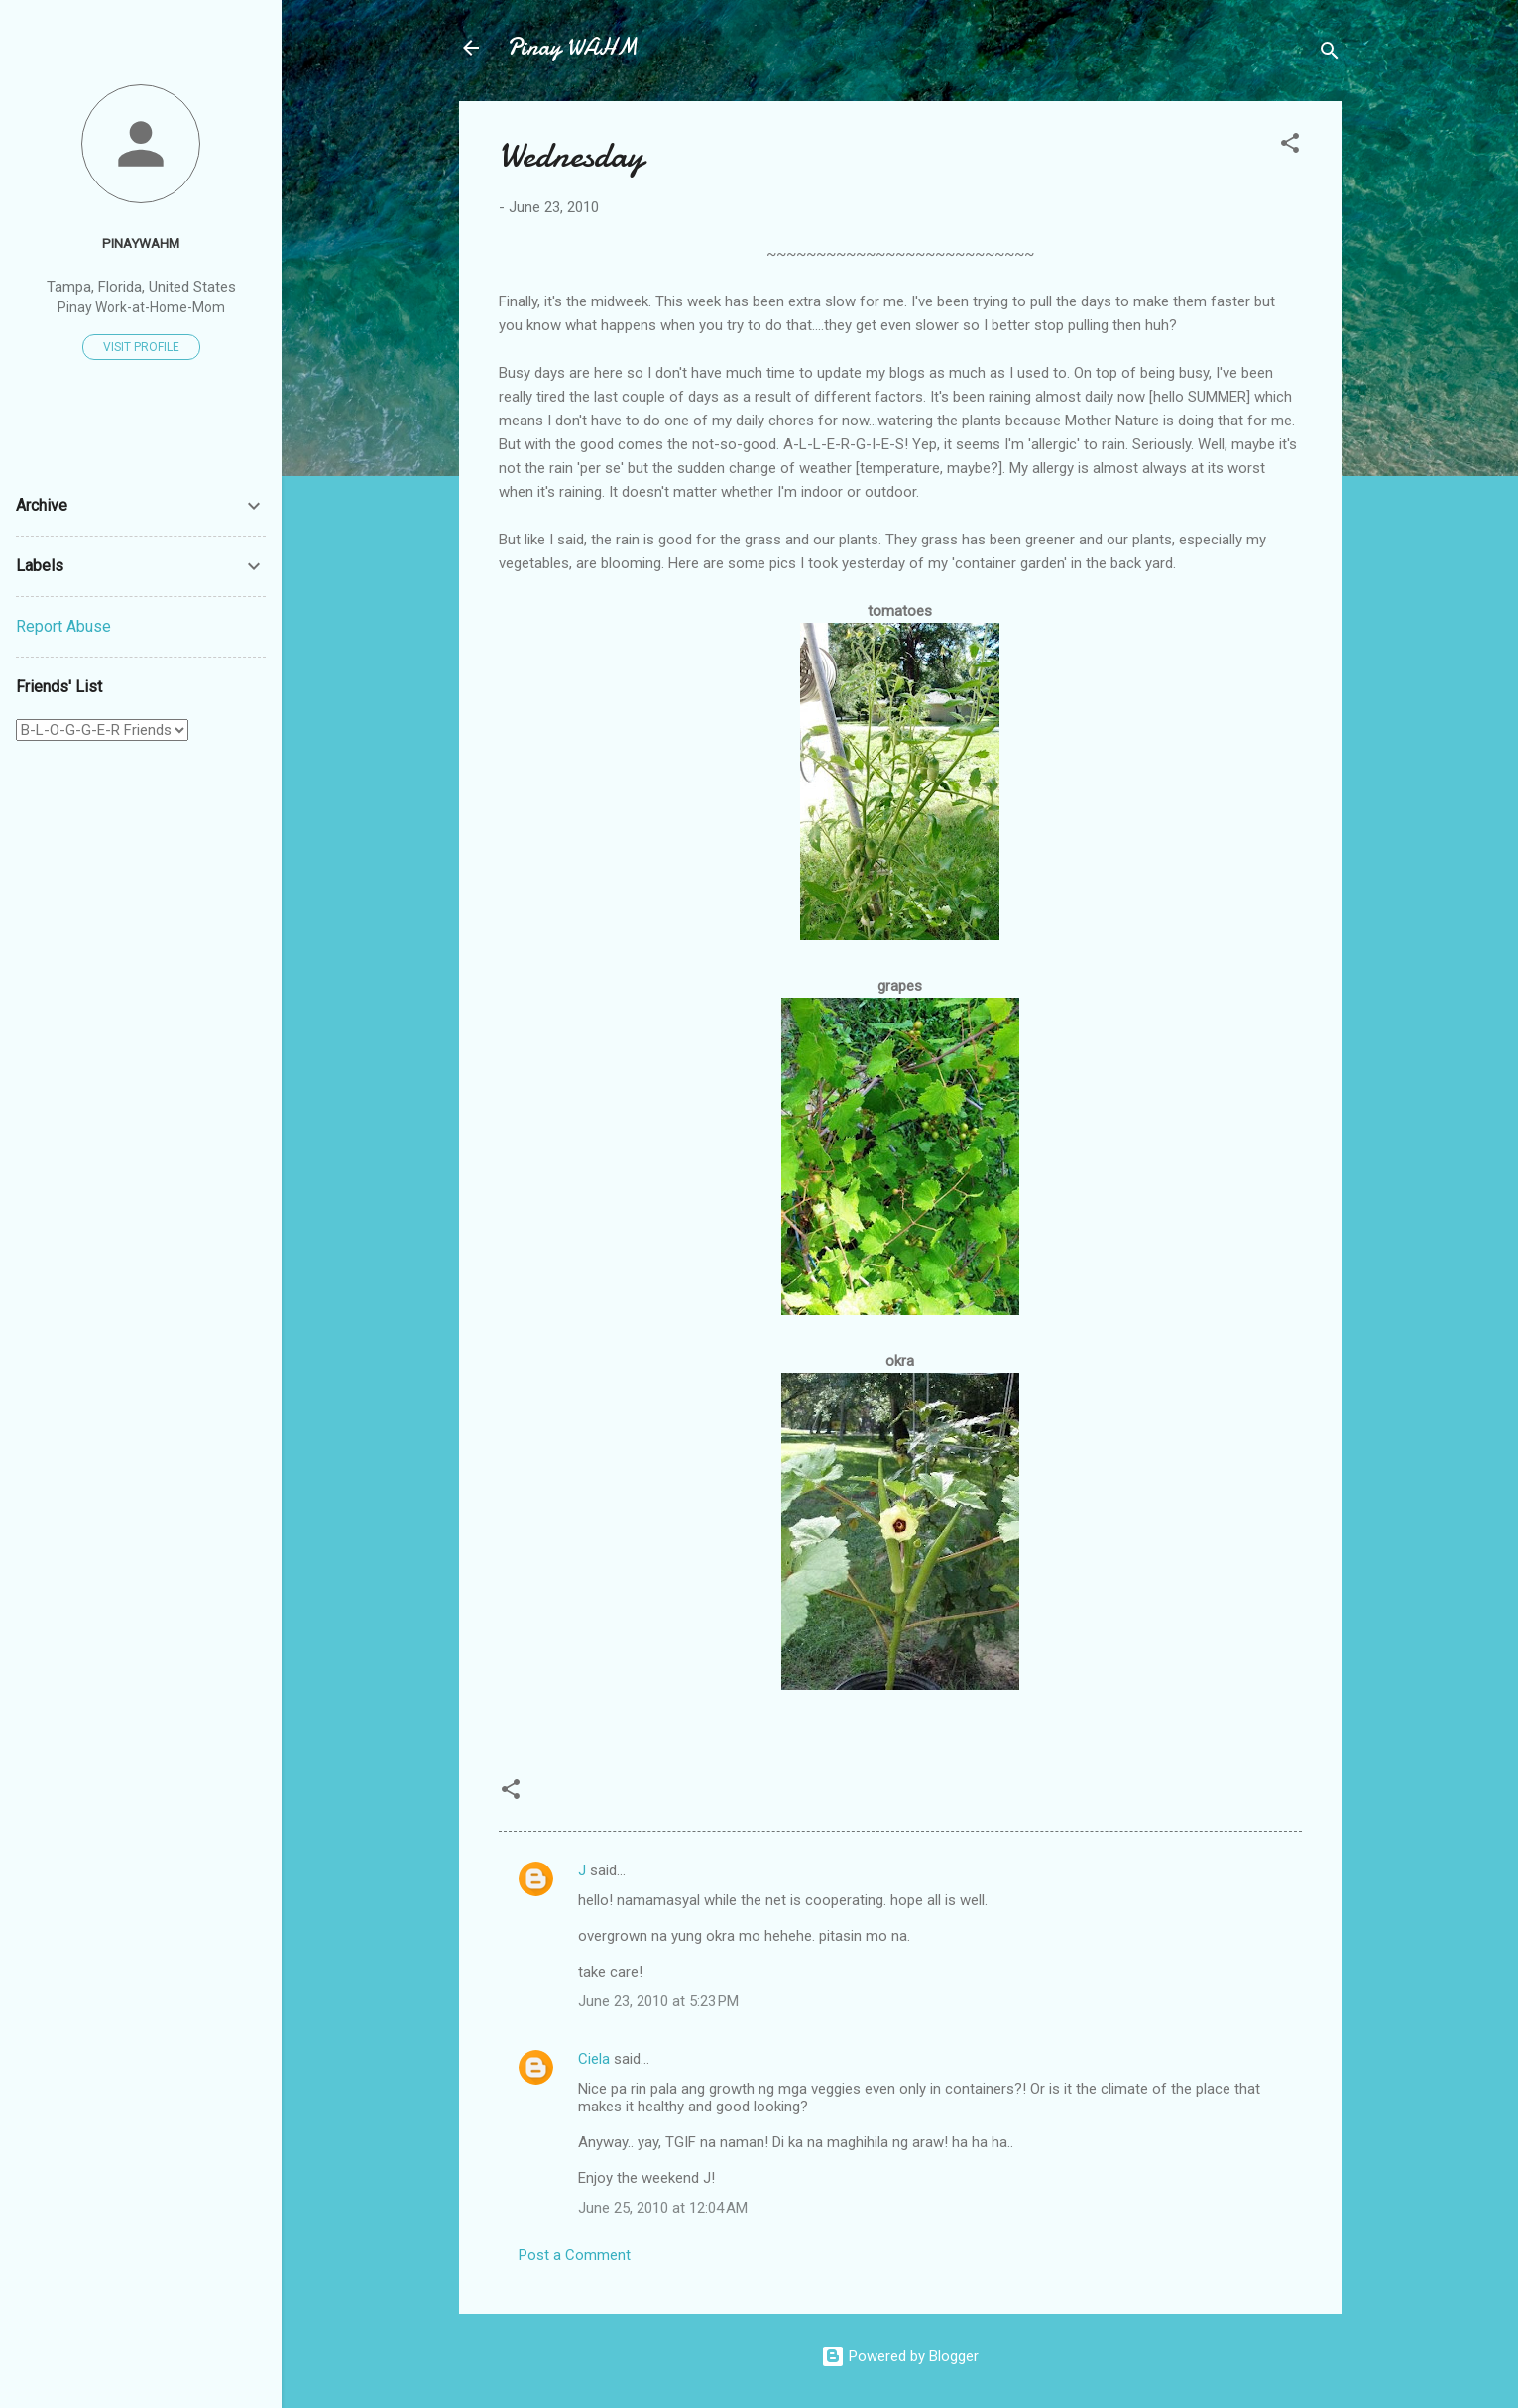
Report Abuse (63, 626)
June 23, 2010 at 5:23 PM (658, 2001)
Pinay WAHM (572, 47)
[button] (1290, 146)
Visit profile (141, 347)
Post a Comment (575, 2255)
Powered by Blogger (900, 2356)
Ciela (594, 2059)
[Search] (1330, 54)
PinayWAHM (140, 243)
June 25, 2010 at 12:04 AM (663, 2208)
